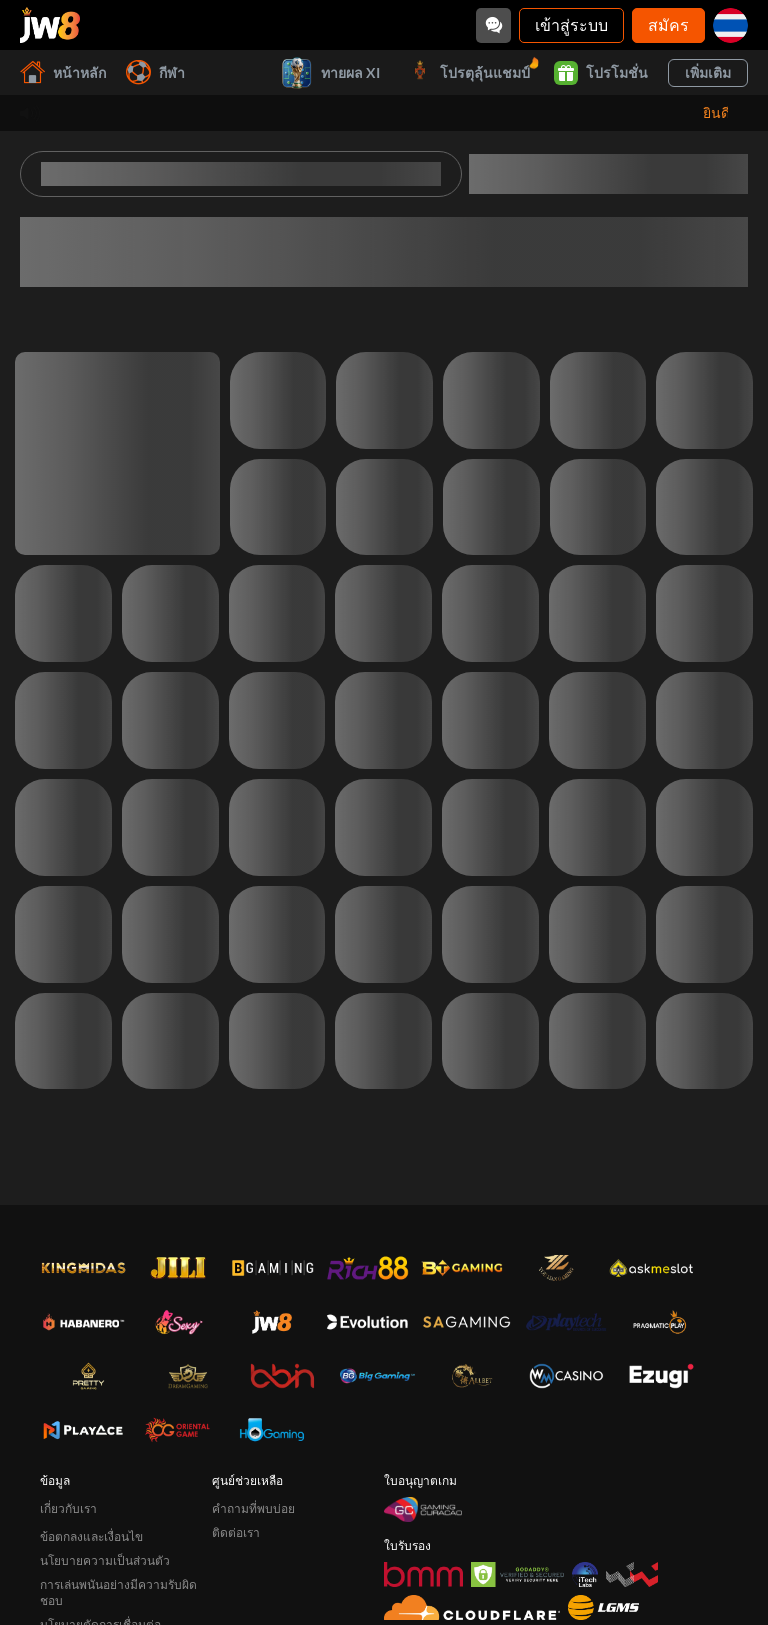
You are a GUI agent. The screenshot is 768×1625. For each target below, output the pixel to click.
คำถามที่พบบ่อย (253, 1508)
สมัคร (668, 24)
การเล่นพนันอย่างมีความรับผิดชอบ (118, 1592)
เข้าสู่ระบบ (571, 24)
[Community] (493, 25)
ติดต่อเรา (236, 1532)
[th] (730, 25)
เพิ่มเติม (708, 72)
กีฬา (155, 72)
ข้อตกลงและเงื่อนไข (91, 1536)
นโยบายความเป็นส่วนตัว (105, 1560)
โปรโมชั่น (601, 73)
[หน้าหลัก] (50, 25)
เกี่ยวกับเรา (68, 1508)
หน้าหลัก (63, 72)
